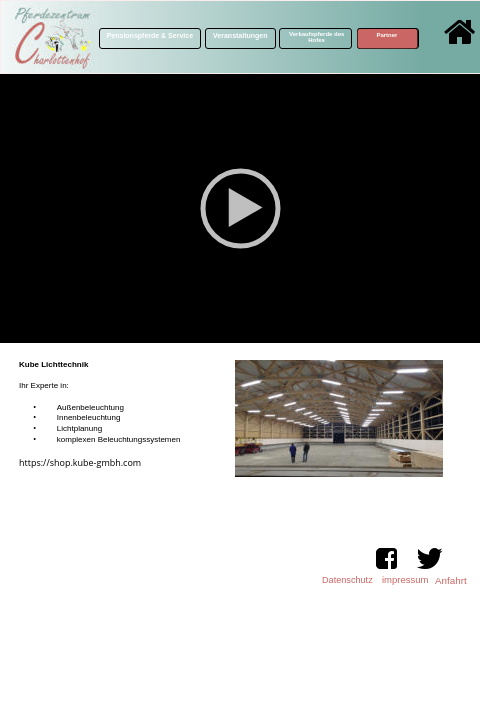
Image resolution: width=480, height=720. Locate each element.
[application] (240, 208)
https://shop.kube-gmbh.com (80, 462)
